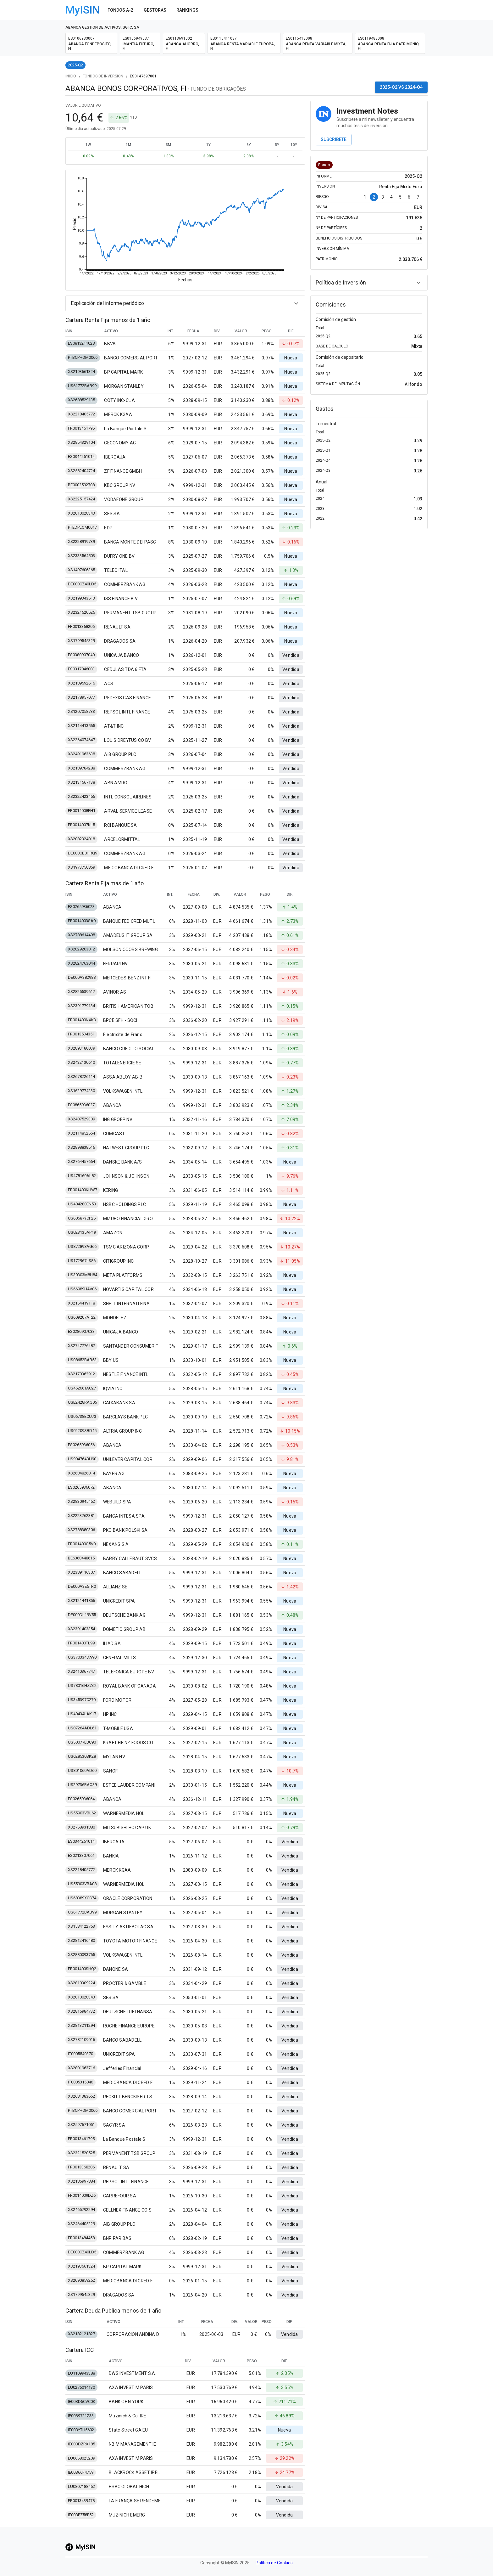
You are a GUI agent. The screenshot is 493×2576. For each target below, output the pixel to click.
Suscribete (333, 139)
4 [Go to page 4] (391, 197)
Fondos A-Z (121, 10)
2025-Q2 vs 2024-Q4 (401, 87)
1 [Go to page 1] (365, 197)
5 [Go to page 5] (400, 197)
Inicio (70, 76)
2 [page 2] (374, 197)
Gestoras (155, 10)
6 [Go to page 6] (409, 197)
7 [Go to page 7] (418, 197)
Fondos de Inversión (103, 76)
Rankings (187, 10)
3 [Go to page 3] (382, 197)
